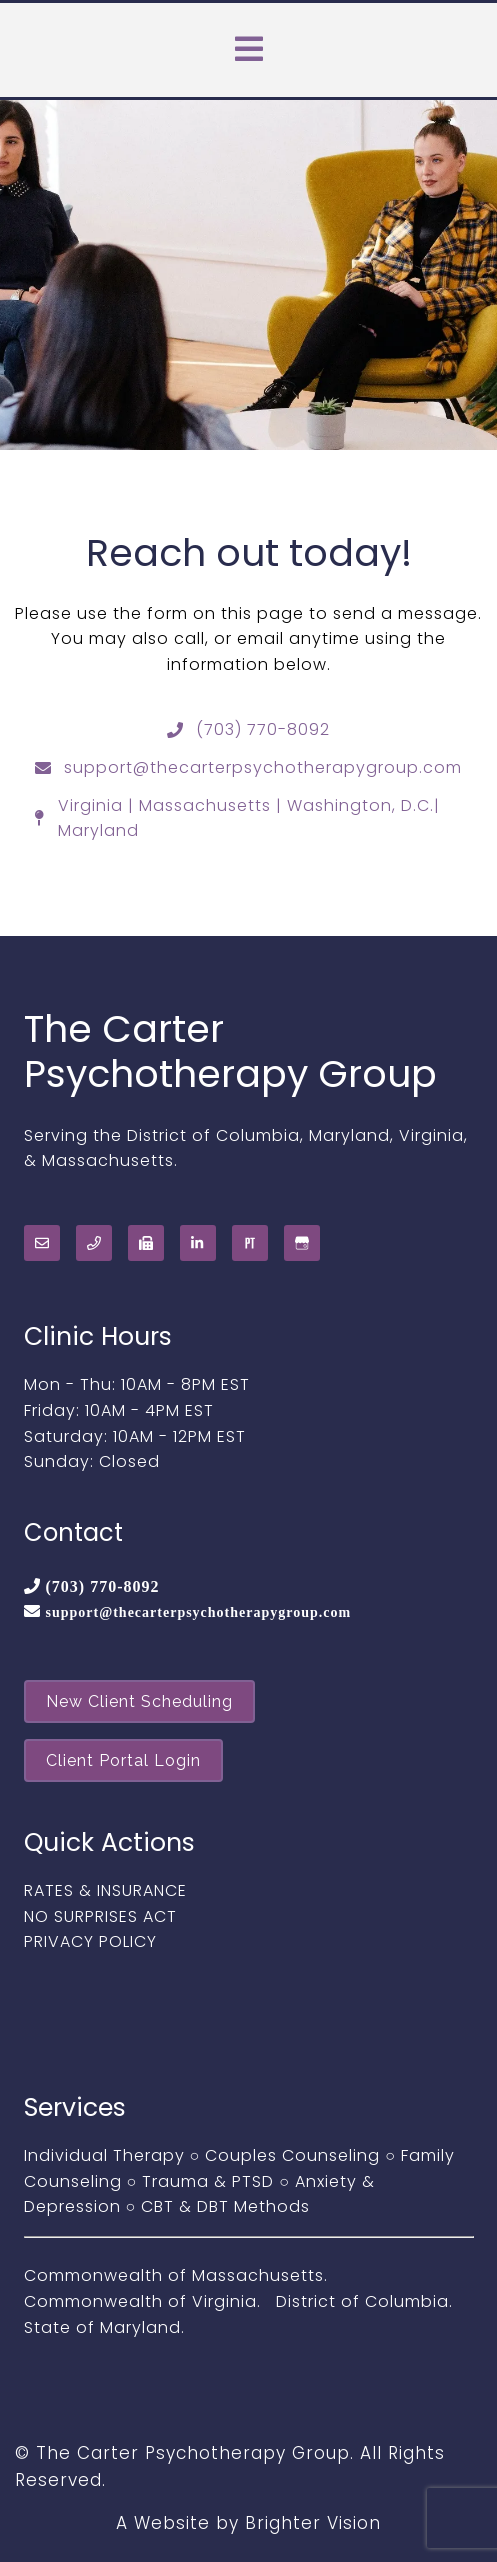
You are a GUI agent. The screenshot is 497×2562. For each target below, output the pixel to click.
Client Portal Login (123, 1760)
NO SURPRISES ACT (100, 1916)
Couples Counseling (292, 2155)
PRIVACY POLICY (90, 1941)
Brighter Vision (313, 2523)
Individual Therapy (104, 2155)
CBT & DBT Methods (225, 2206)
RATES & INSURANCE (105, 1890)
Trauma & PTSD (208, 2181)
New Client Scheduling (139, 1701)
